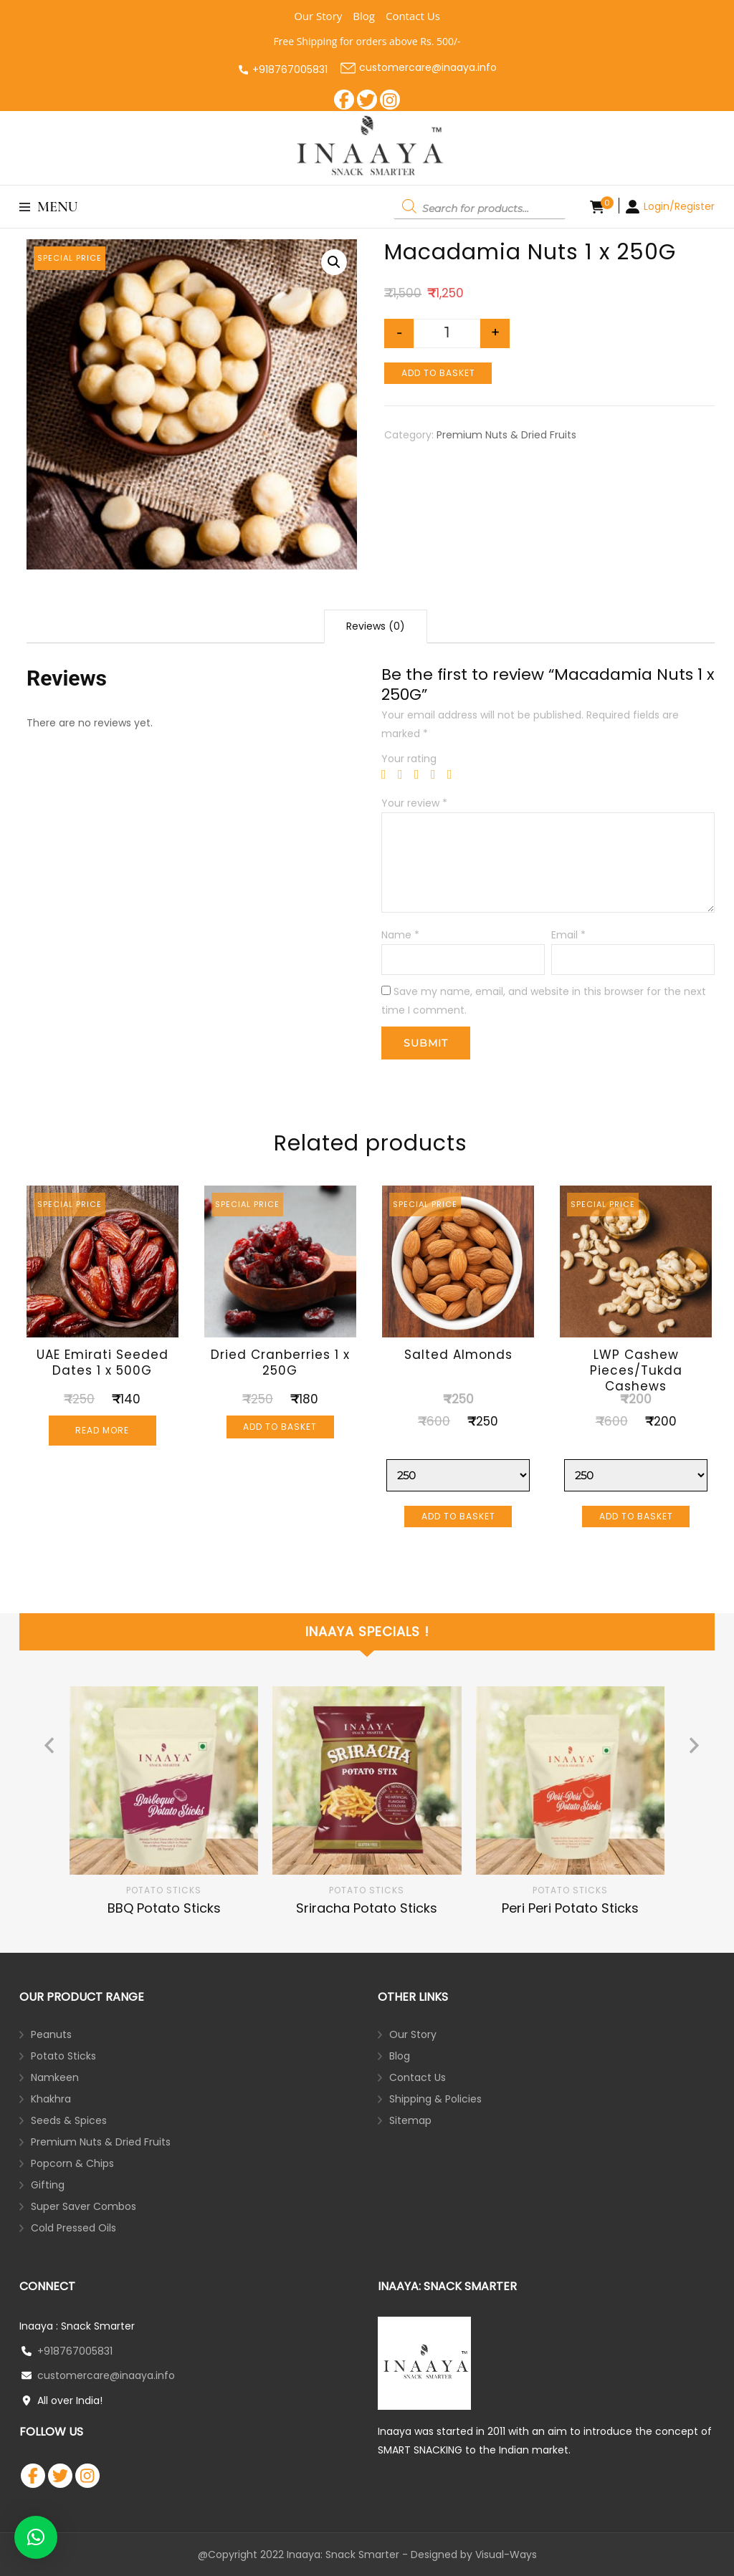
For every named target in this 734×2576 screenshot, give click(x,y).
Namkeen (55, 2077)
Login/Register (679, 206)
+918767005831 (290, 69)
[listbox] (367, 1801)
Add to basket (438, 373)
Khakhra (51, 2099)
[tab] (375, 626)
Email (568, 935)
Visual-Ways (506, 2554)
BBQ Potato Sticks (164, 1908)
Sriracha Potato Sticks (366, 1908)
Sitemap (410, 2120)
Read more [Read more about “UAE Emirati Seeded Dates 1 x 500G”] (102, 1430)
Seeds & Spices (69, 2120)
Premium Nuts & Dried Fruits (506, 435)
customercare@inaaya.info (418, 67)
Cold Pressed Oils (73, 2228)
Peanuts (51, 2034)
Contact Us (413, 16)
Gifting (48, 2185)
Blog (364, 16)
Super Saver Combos (83, 2206)
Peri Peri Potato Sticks (570, 1908)
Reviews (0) (375, 626)
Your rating (409, 758)
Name (400, 935)
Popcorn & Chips (72, 2163)
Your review (414, 803)
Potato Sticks (163, 1890)
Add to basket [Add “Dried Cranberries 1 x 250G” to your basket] (280, 1427)
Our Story (318, 16)
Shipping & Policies (435, 2099)
